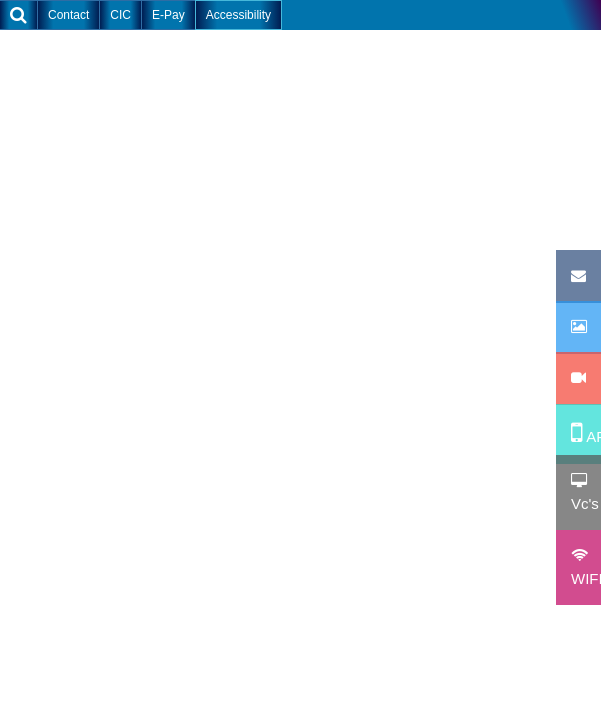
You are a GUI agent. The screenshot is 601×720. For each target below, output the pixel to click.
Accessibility (238, 15)
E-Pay (168, 15)
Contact (68, 15)
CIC (120, 15)
